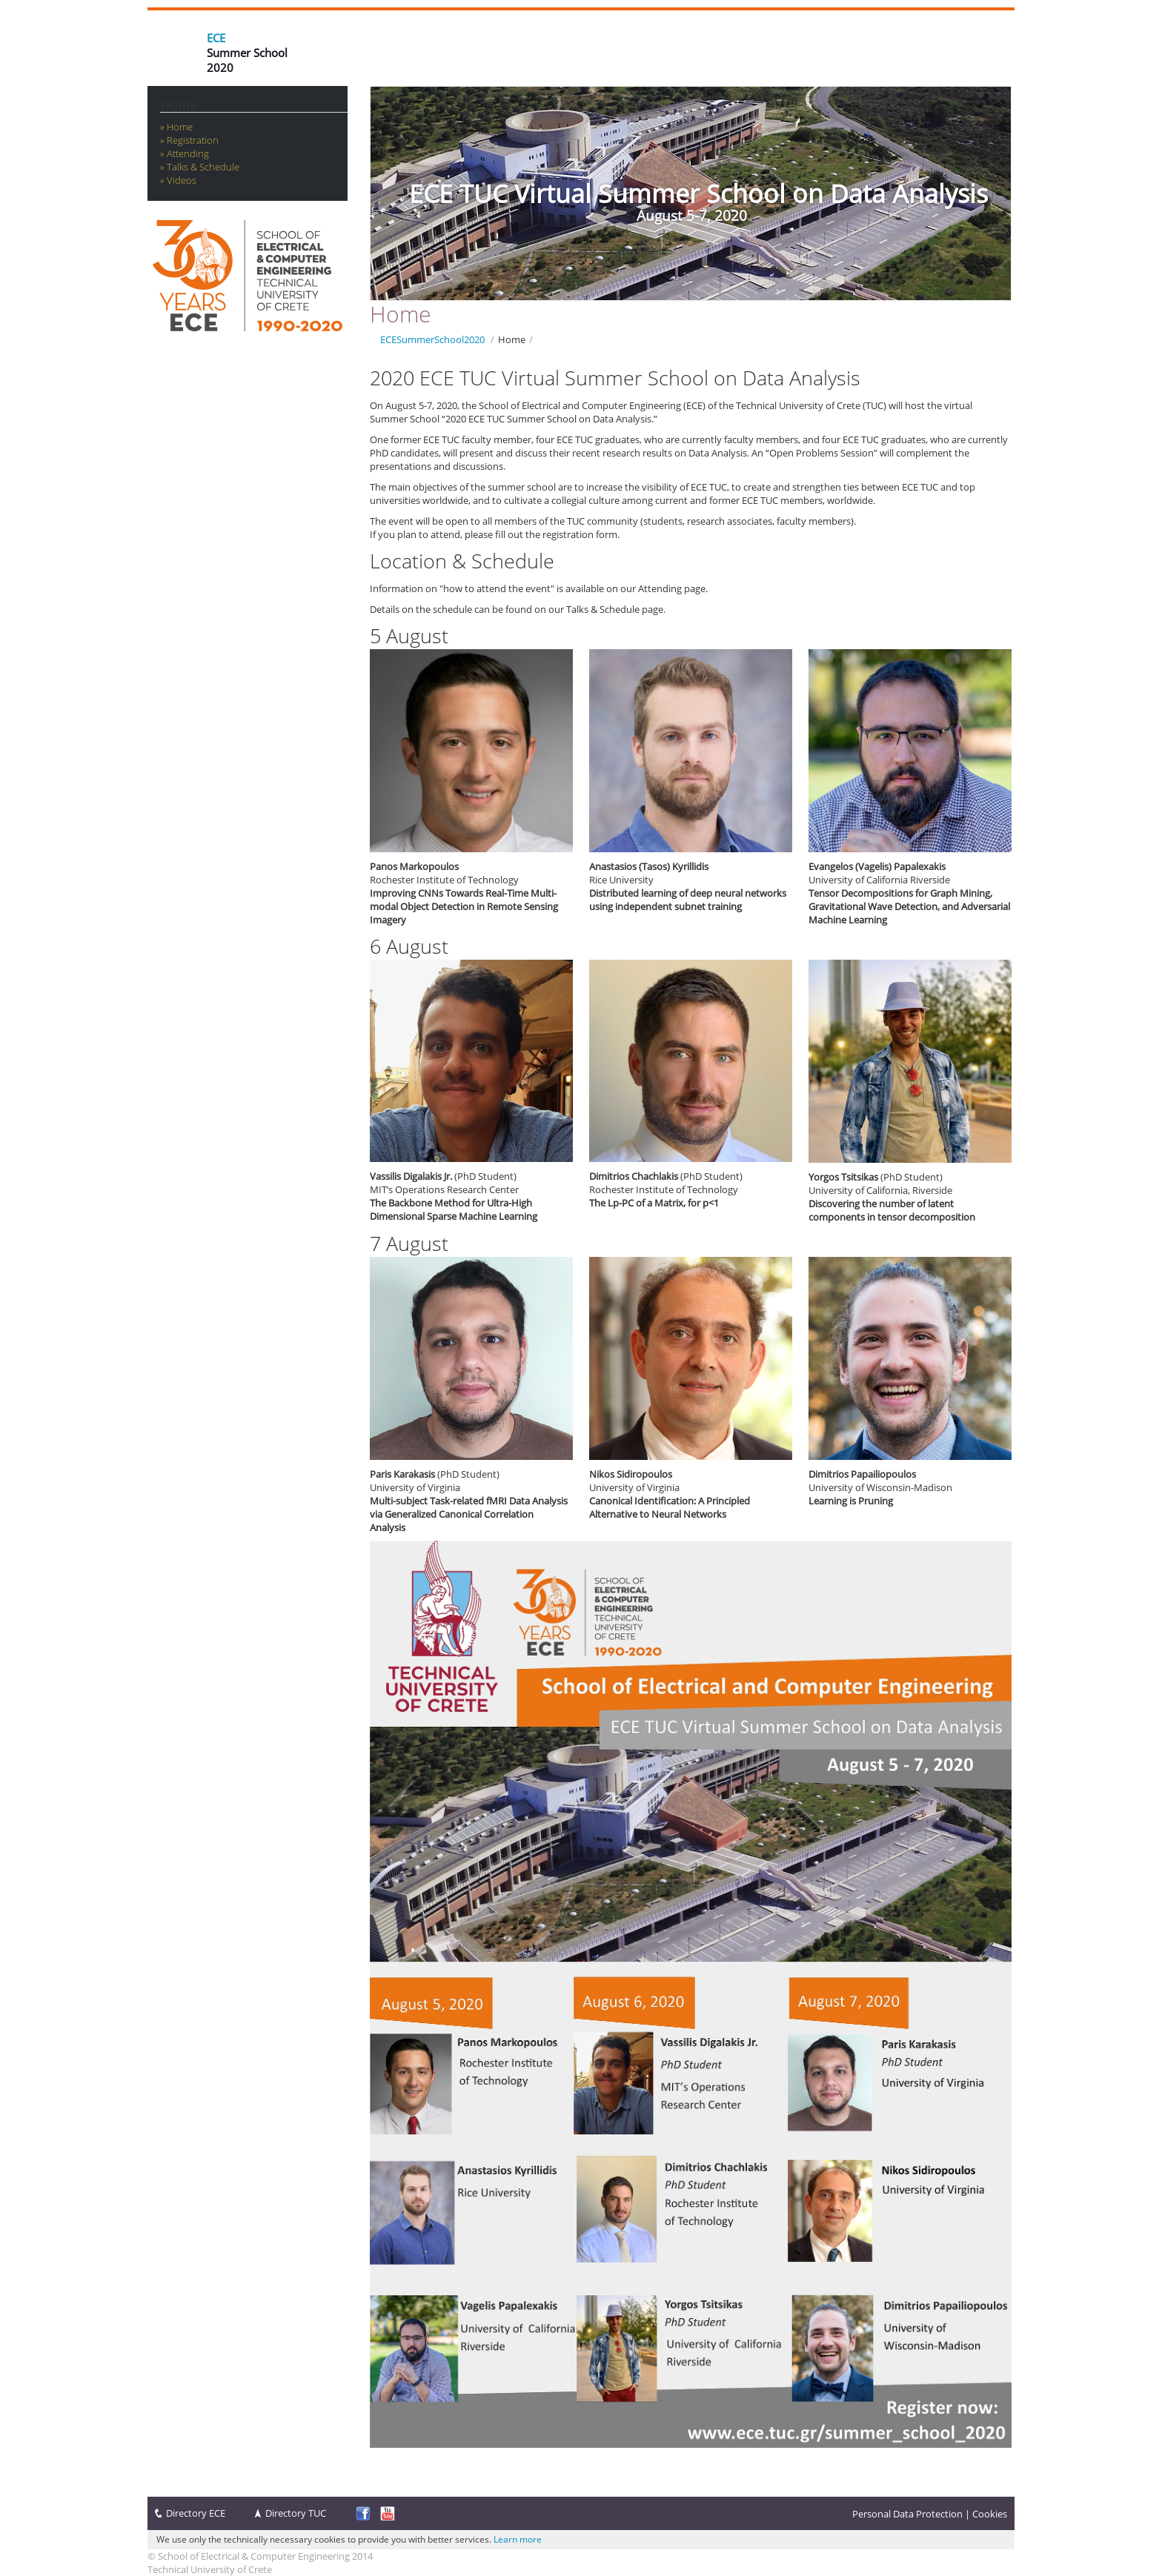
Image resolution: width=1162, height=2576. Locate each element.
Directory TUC (295, 2513)
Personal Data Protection (907, 2513)
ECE (216, 37)
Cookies (989, 2513)
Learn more (518, 2539)
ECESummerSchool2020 (432, 339)
